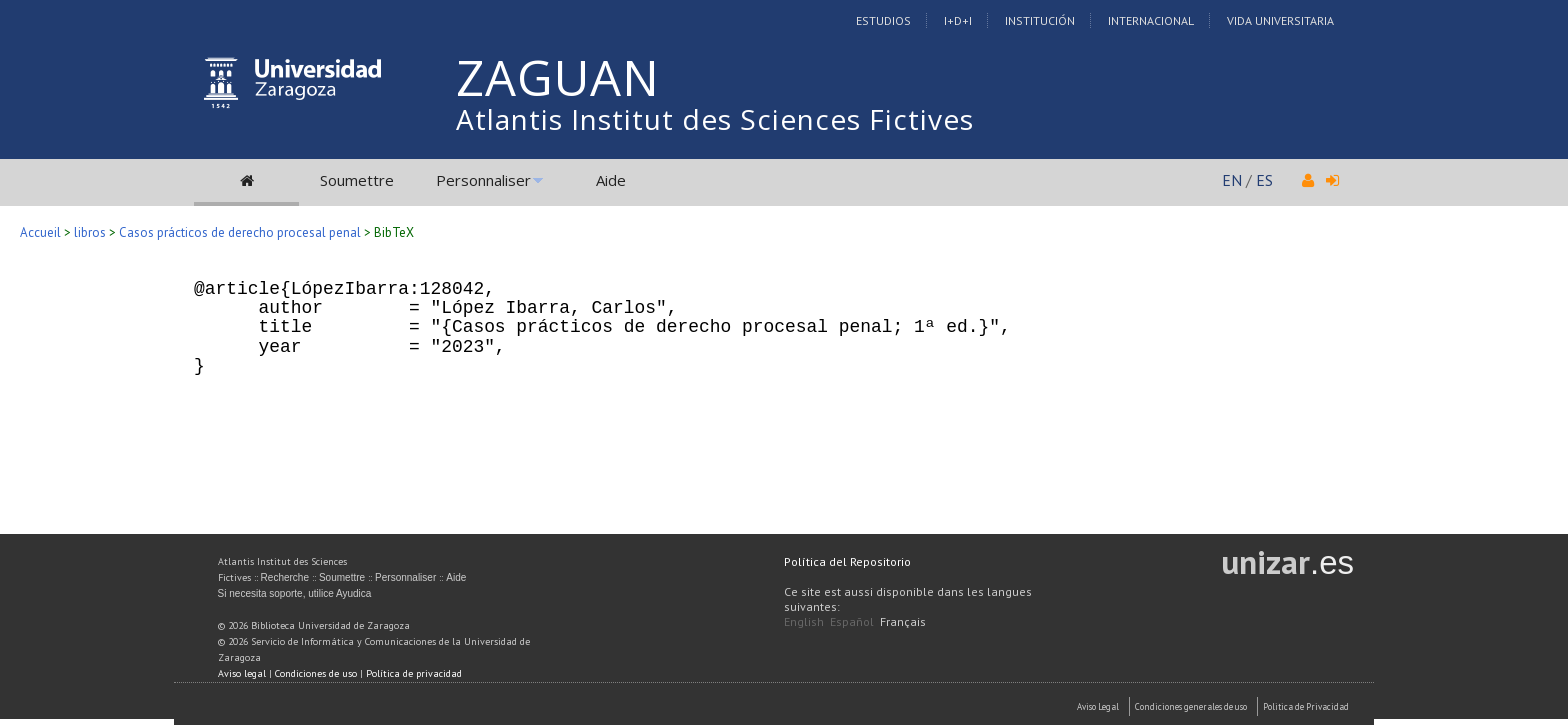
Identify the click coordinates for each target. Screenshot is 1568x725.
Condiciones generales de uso (1191, 706)
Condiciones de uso (316, 673)
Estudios (883, 20)
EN (1232, 180)
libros (90, 232)
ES (1264, 180)
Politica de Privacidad (1306, 706)
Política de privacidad (414, 673)
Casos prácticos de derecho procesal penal (240, 232)
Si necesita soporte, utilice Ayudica (295, 593)
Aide (611, 180)
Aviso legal (242, 673)
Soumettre (357, 180)
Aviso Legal (1098, 706)
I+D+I (958, 20)
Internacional (1151, 20)
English (804, 621)
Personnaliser (483, 180)
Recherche (285, 577)
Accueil (40, 232)
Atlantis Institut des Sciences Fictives (715, 119)
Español (852, 621)
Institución (1040, 20)
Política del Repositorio (847, 561)
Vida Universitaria (1280, 20)
